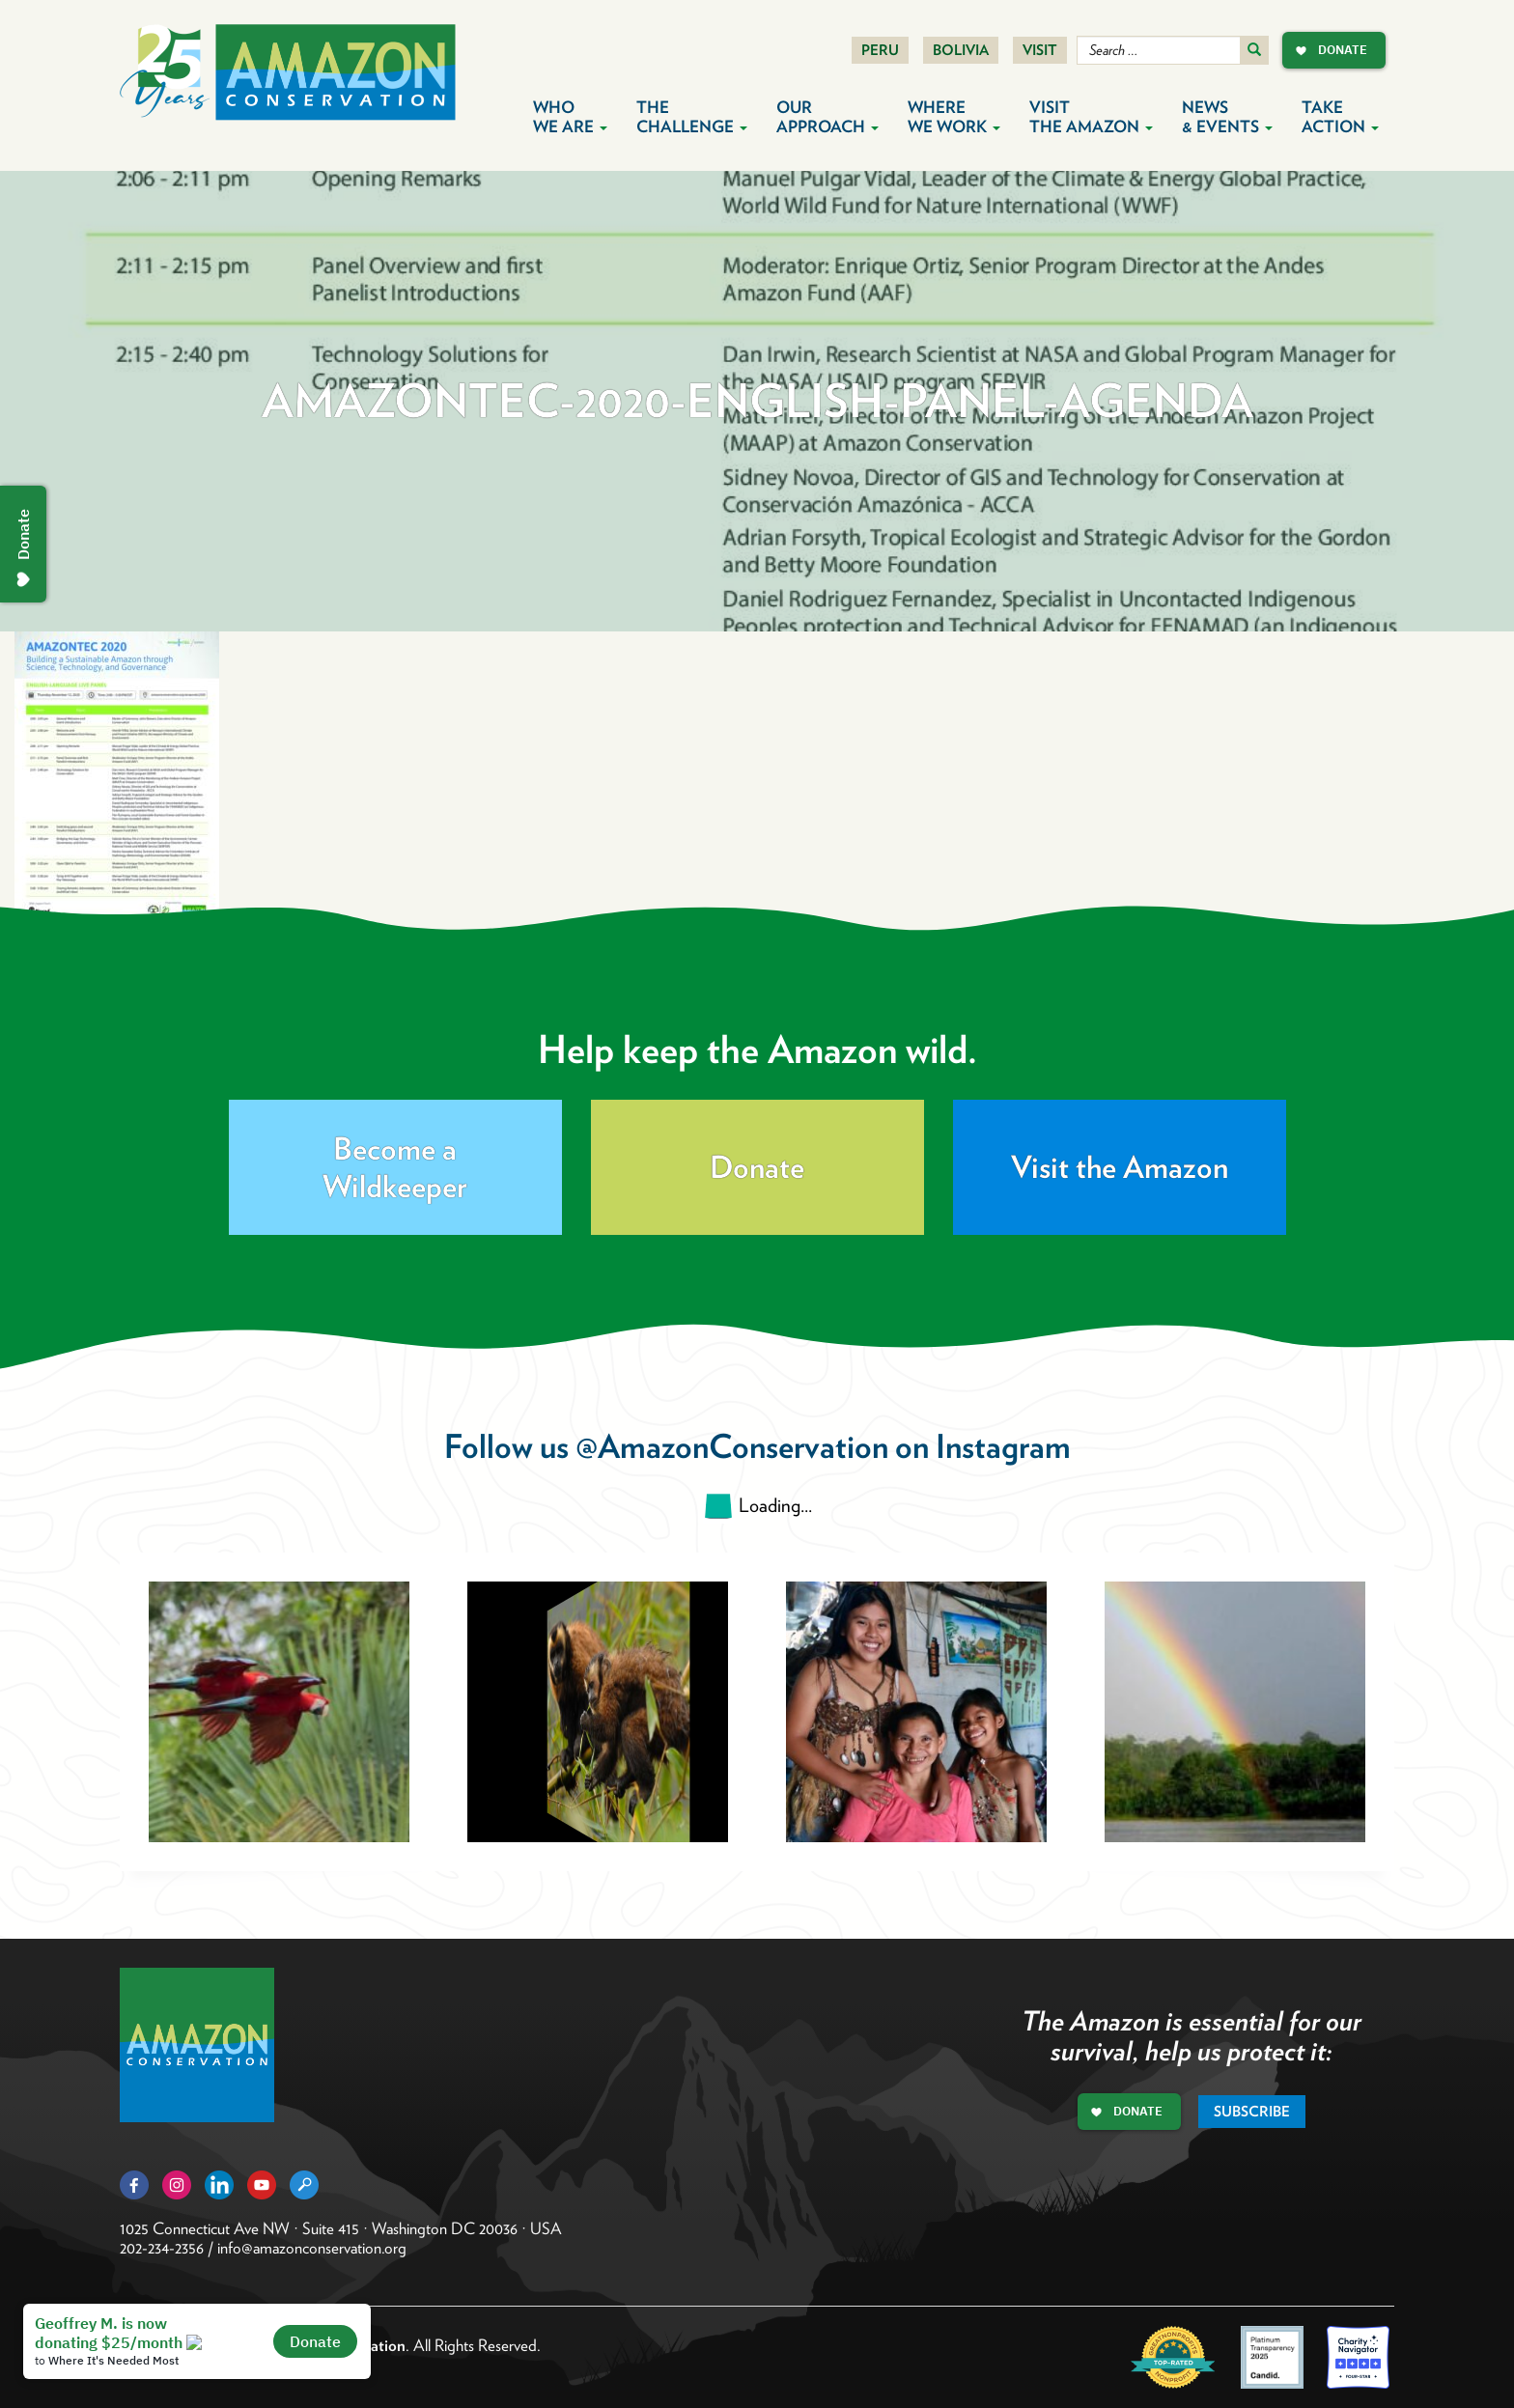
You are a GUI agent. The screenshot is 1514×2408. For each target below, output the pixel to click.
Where (954, 117)
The (691, 117)
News (1227, 117)
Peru (880, 50)
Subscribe (1252, 2111)
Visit (1040, 50)
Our (827, 117)
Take (1340, 117)
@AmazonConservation (731, 1446)
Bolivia (961, 50)
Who (570, 117)
